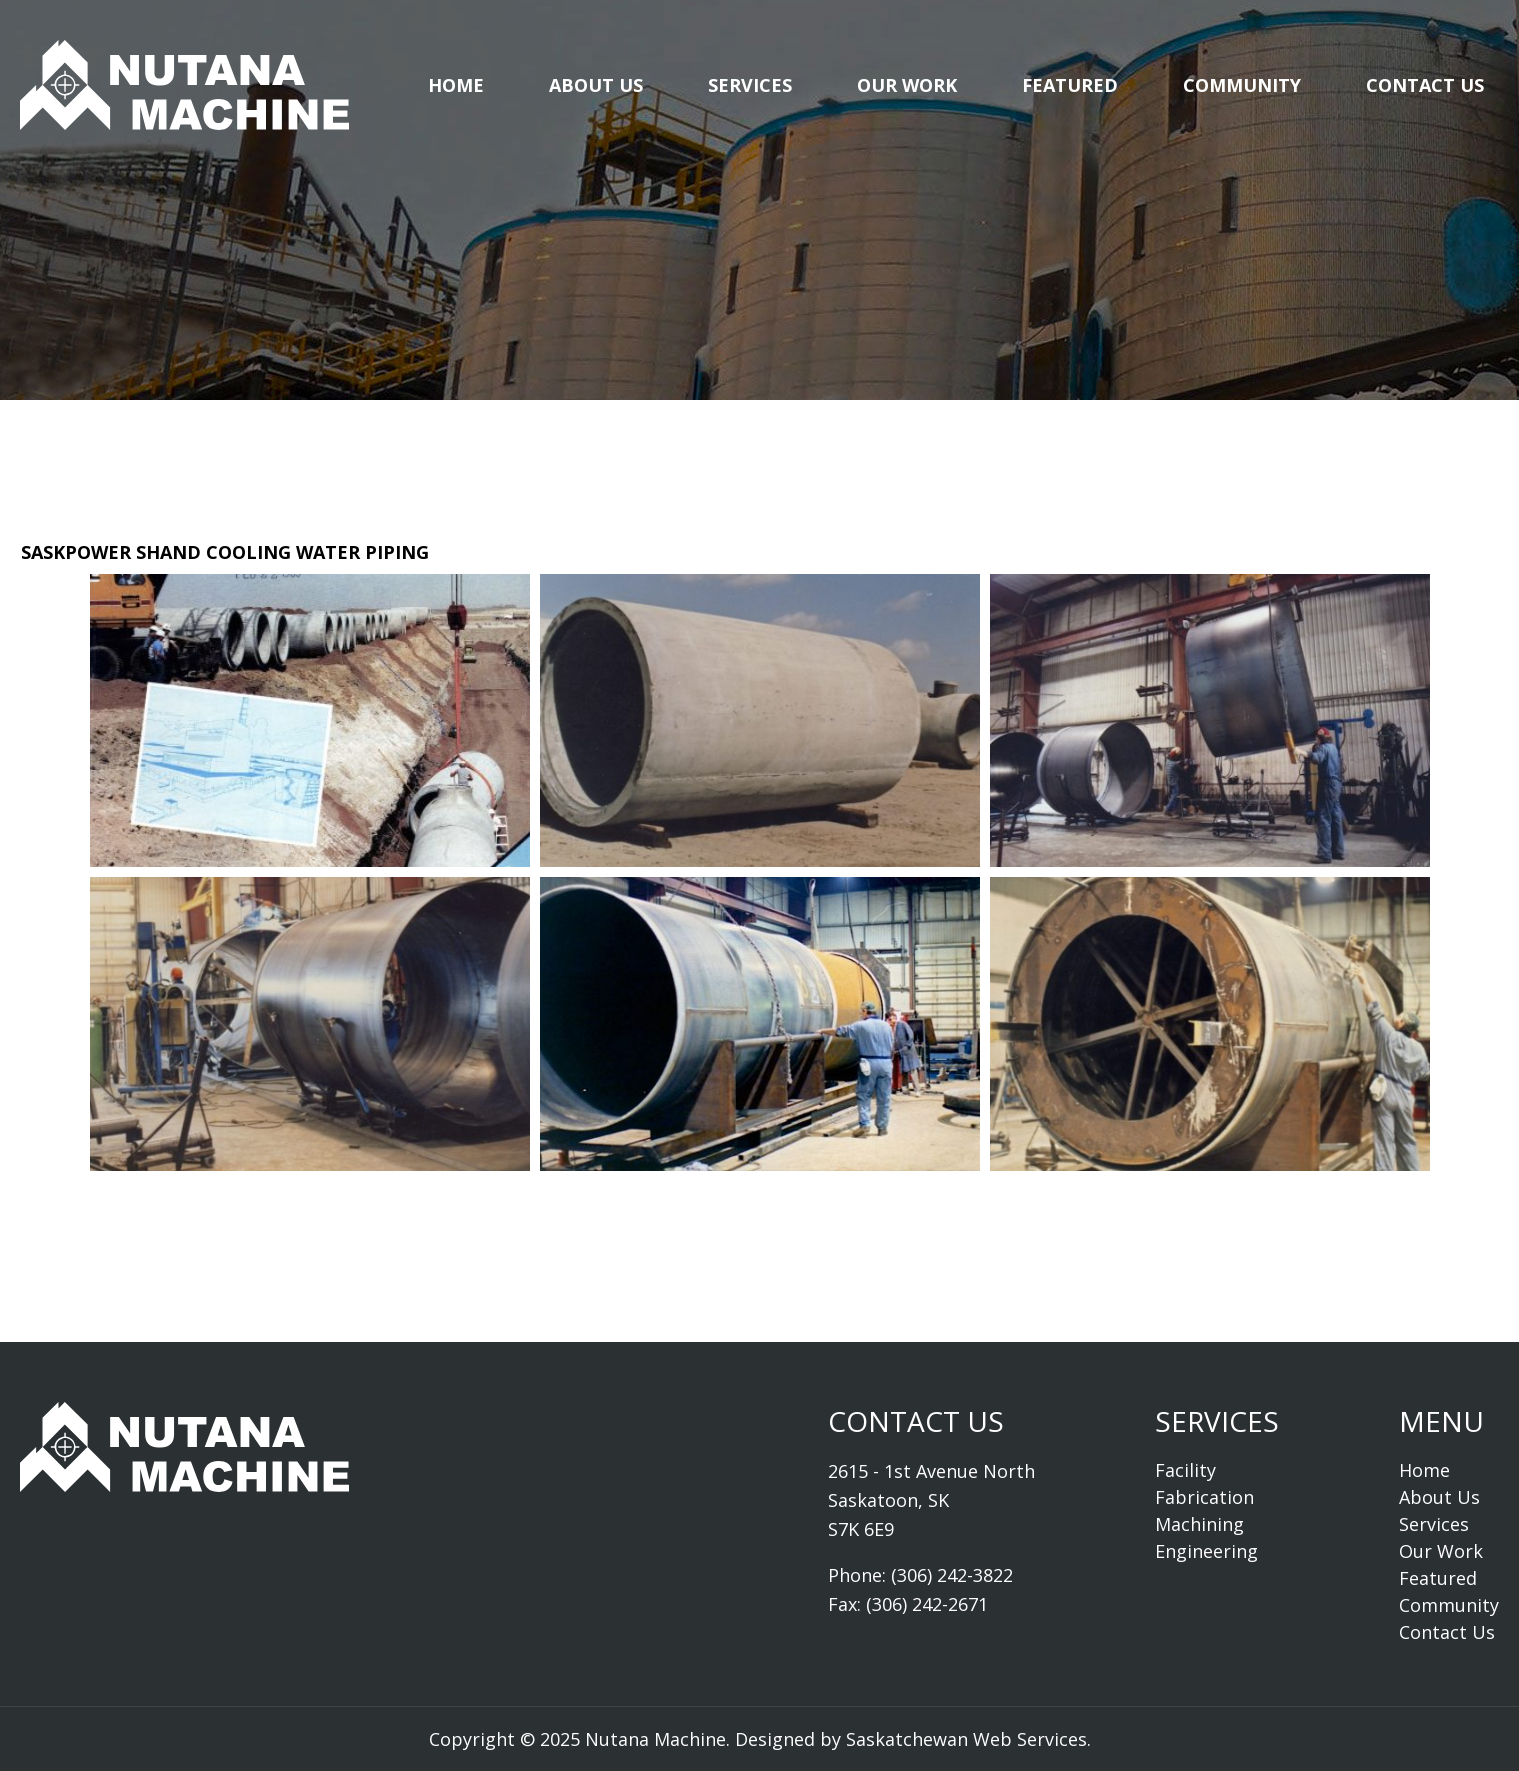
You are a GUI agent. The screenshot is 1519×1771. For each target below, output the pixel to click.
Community (1242, 85)
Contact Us (1425, 85)
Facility (1185, 1470)
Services (750, 85)
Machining (1199, 1524)
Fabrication (1204, 1497)
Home (456, 85)
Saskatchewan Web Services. (968, 1739)
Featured (1070, 85)
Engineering (1206, 1551)
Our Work (907, 85)
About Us (596, 85)
